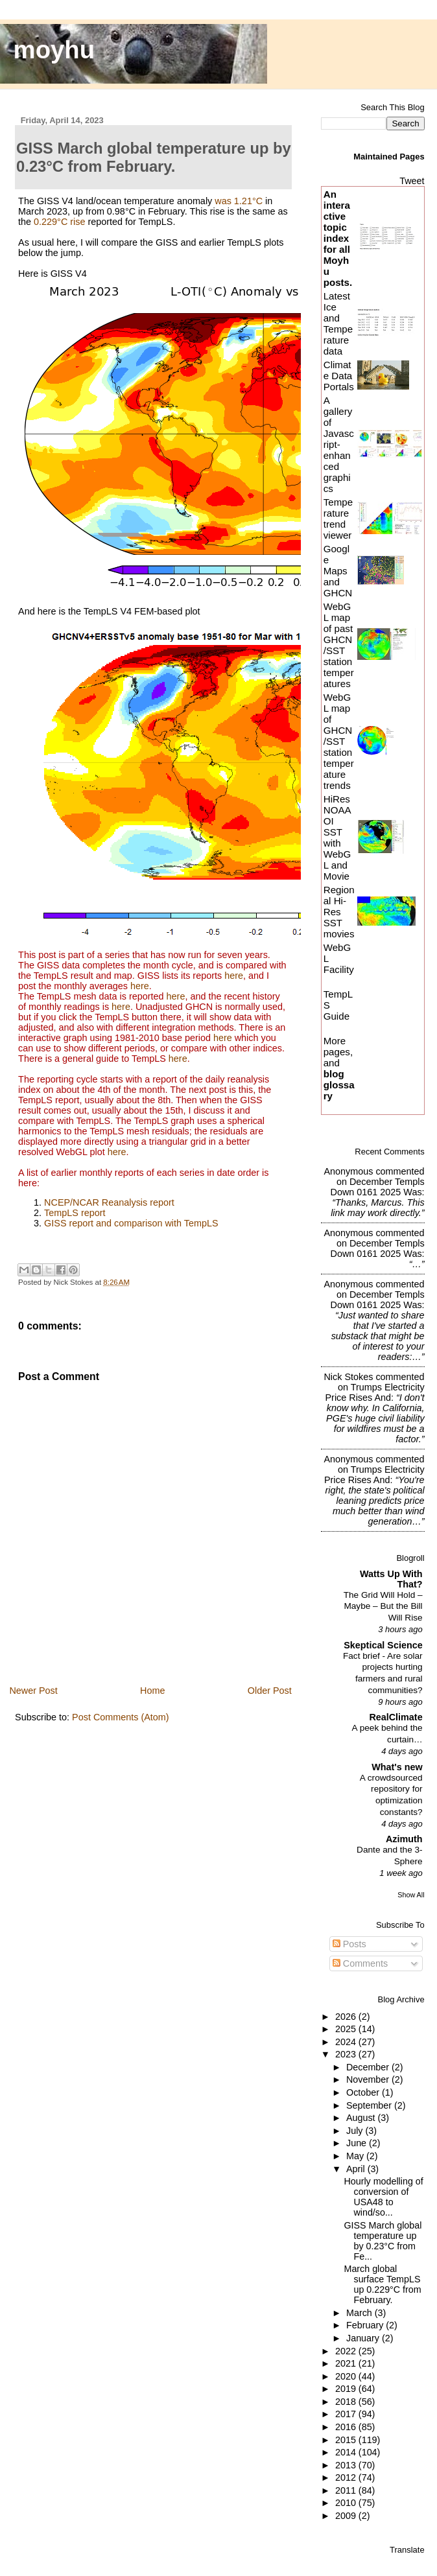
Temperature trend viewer (338, 519)
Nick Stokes (348, 1377)
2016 (347, 2427)
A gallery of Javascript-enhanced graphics (339, 444)
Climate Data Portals (339, 375)
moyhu (54, 50)
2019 (347, 2388)
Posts (349, 1944)
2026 (347, 2016)
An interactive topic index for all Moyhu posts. (338, 238)
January (364, 2338)
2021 (347, 2363)
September (370, 2105)
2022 (347, 2351)
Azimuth (404, 1839)
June (357, 2143)
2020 (347, 2376)
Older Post (270, 1690)
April (357, 2169)
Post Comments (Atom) (120, 1717)
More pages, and (339, 1068)
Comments (360, 1963)
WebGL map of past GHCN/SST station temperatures (339, 645)
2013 (347, 2465)
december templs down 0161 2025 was (378, 1187)
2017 (347, 2414)
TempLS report (74, 1213)
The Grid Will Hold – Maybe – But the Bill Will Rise (383, 1606)
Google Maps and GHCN (338, 570)
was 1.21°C (239, 201)
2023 (347, 2054)
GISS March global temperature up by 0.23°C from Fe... (382, 2241)
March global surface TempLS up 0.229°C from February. (382, 2284)
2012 (347, 2477)
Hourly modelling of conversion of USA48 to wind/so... (383, 2197)
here (233, 975)
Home (152, 1690)
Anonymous (348, 1171)
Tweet (411, 181)
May (356, 2156)
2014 (347, 2452)
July (355, 2130)
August (362, 2118)
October (364, 2092)
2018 (347, 2401)
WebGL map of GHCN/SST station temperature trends (339, 741)
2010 (347, 2503)
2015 (347, 2440)
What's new (397, 1767)
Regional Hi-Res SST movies (339, 911)
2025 (347, 2029)
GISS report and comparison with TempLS (131, 1223)
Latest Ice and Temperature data (338, 323)
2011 (347, 2490)
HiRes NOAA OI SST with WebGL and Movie (337, 837)
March (360, 2313)
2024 (347, 2042)
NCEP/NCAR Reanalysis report (109, 1202)
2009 (347, 2516)
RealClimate (395, 1717)
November (369, 2079)
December (369, 2067)
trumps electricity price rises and (374, 1392)
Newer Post (33, 1690)
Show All (410, 1895)
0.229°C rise (59, 222)
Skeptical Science (383, 1645)
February (366, 2325)
